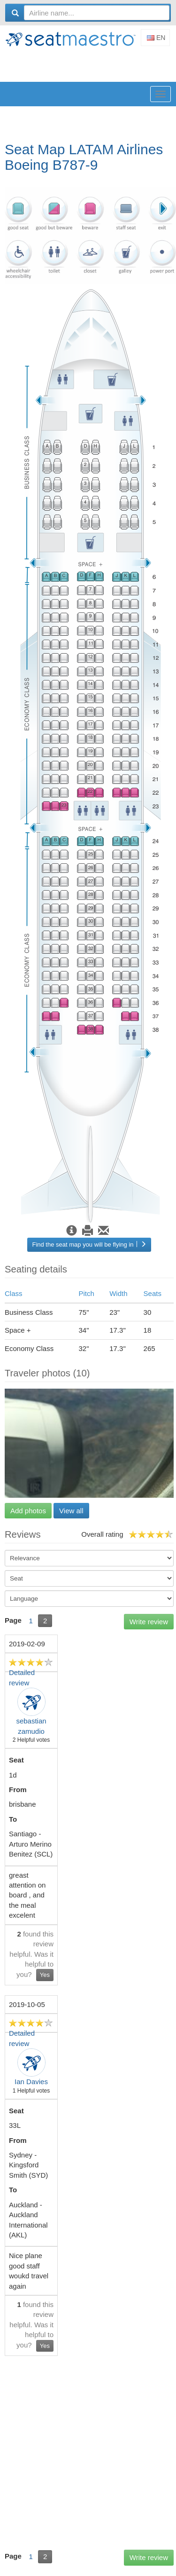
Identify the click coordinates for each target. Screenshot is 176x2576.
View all (71, 1511)
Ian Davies (31, 2082)
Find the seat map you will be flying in (89, 1244)
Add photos (28, 1511)
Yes (45, 1974)
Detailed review (22, 1677)
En (156, 37)
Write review (149, 1622)
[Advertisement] (90, 65)
